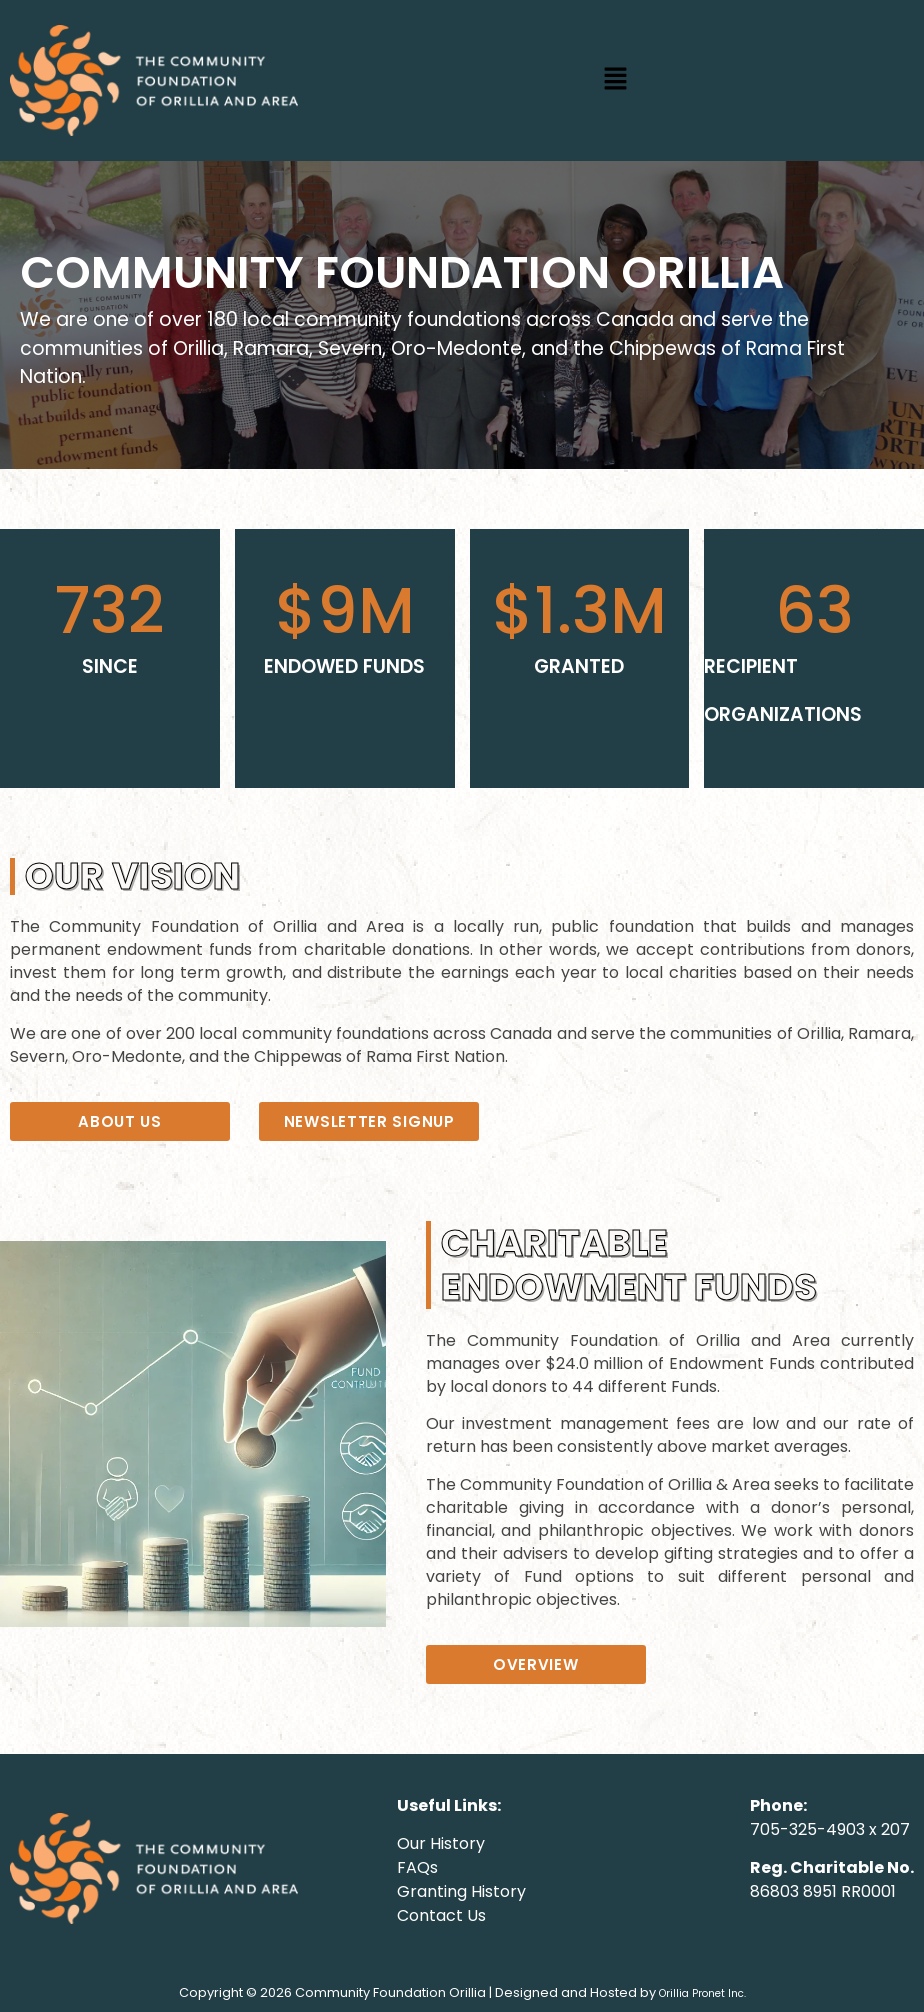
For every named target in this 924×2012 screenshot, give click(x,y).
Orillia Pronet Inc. (702, 1993)
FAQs (417, 1867)
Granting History (461, 1891)
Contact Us (441, 1915)
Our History (441, 1843)
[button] (616, 80)
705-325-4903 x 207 (830, 1829)
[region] (462, 315)
